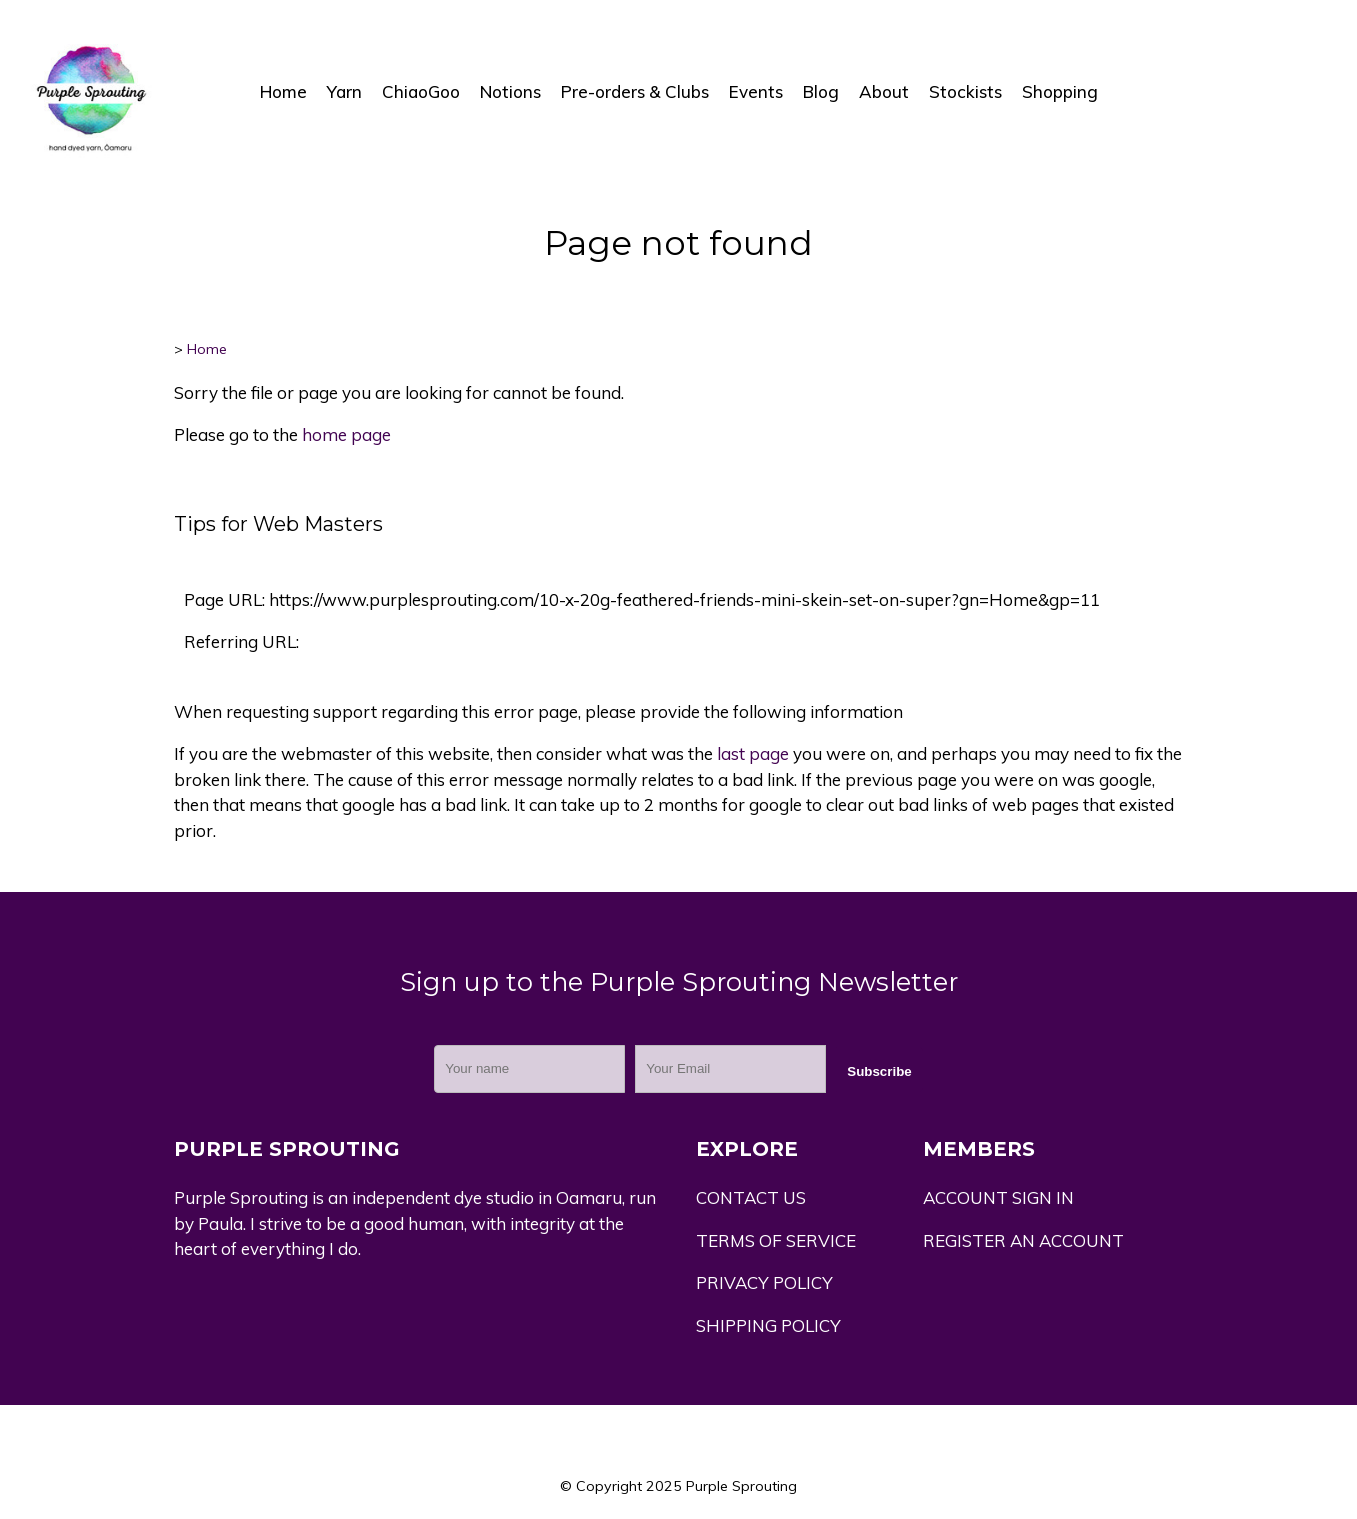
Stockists (965, 91)
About (884, 91)
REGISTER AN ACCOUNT (1023, 1240)
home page (346, 434)
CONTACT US (751, 1197)
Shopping (1060, 91)
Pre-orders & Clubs (635, 91)
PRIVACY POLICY (764, 1282)
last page (753, 753)
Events (756, 91)
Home (283, 91)
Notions (510, 91)
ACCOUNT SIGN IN (998, 1197)
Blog (821, 91)
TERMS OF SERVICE (776, 1240)
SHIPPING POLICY (768, 1325)
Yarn (344, 91)
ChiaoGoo (421, 91)
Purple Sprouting (741, 1486)
